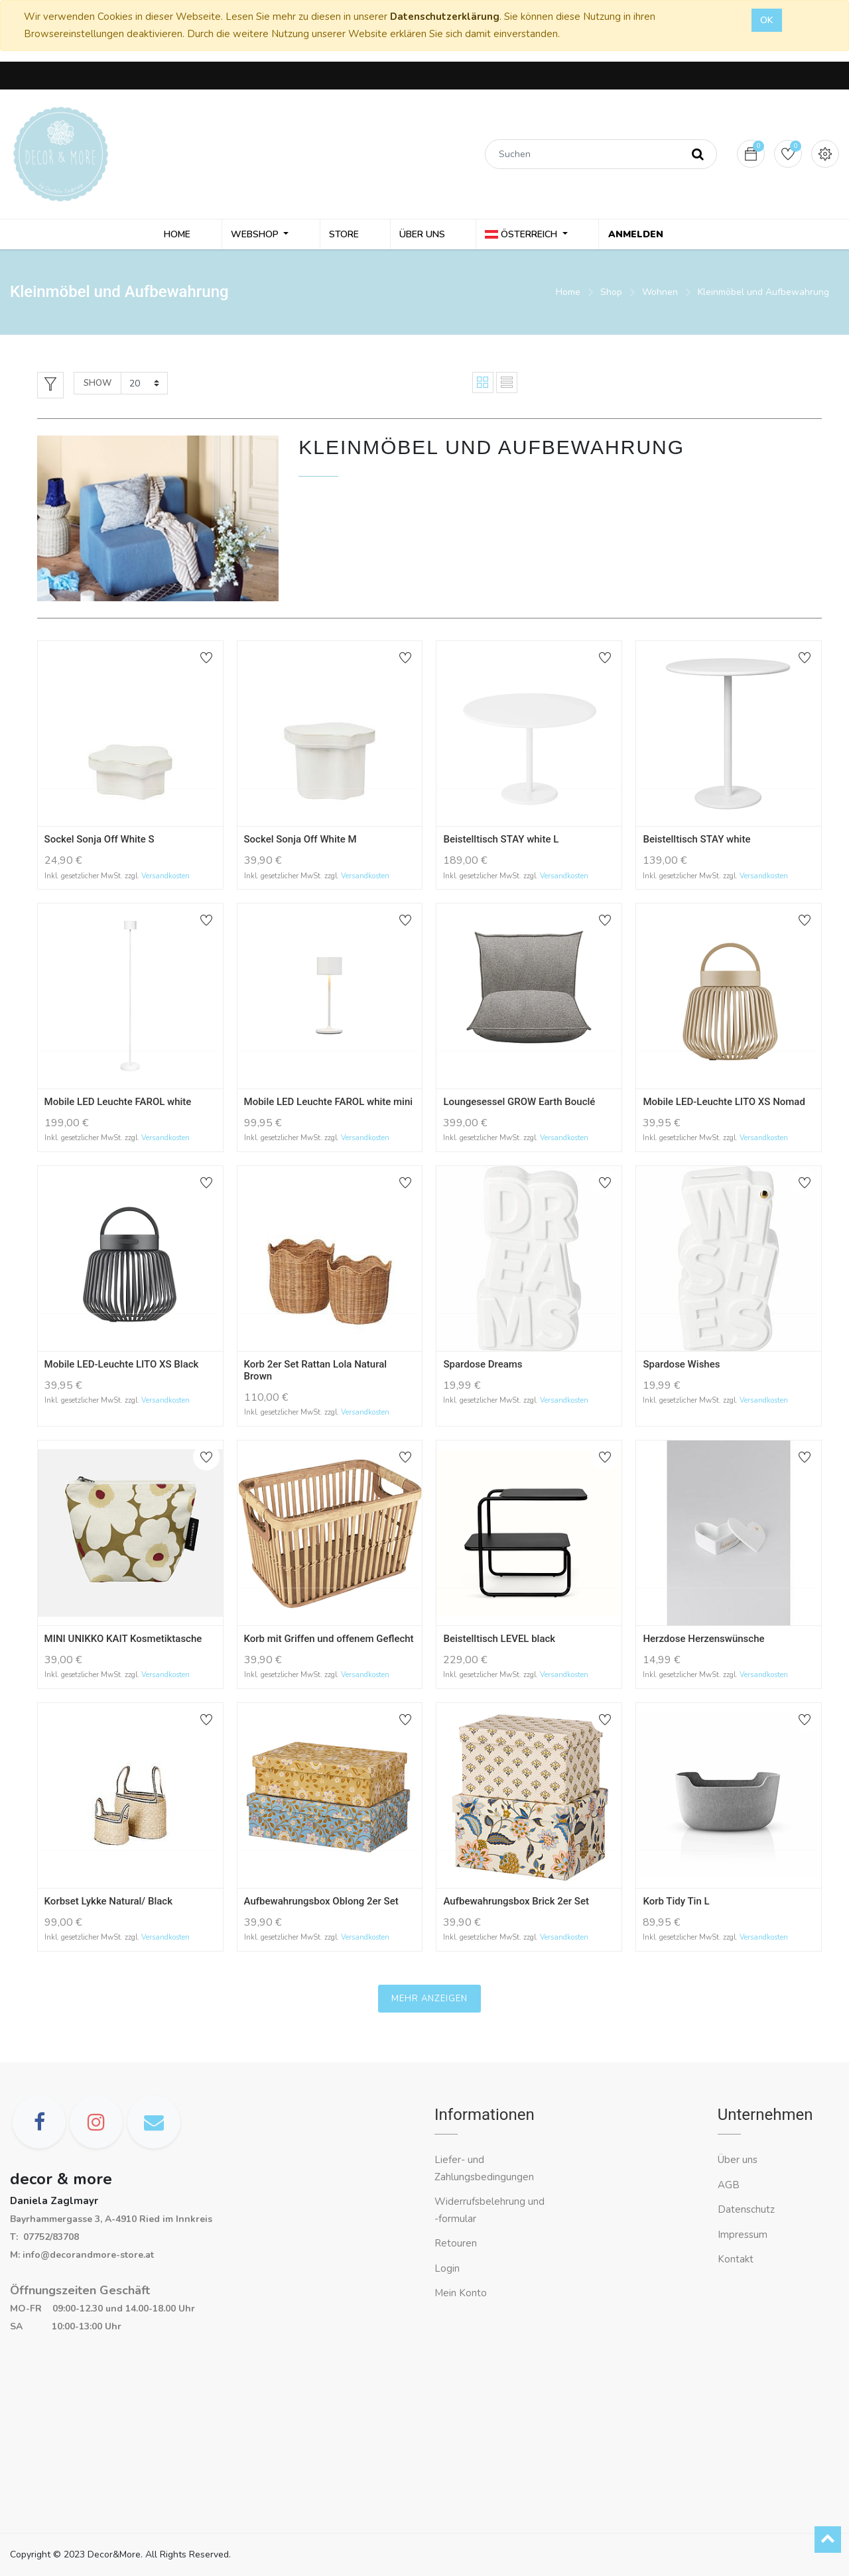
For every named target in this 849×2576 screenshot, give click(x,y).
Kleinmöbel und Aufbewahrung (763, 294)
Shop (611, 294)
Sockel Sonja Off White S (99, 843)
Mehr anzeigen (429, 2001)
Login (447, 2268)
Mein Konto (460, 2293)
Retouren (455, 2243)
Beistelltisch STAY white (696, 843)
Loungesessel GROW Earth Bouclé (519, 1105)
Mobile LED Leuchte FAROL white (118, 1105)
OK (766, 20)
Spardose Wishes (681, 1367)
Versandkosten (165, 879)
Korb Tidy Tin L (676, 1904)
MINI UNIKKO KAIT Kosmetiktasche (123, 1641)
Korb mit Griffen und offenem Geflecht (329, 1641)
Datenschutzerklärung (444, 16)
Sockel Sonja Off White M (300, 843)
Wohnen (660, 294)
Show (97, 386)
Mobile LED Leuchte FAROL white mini (328, 1105)
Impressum (744, 2234)
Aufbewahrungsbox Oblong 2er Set (321, 1904)
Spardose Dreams (482, 1367)
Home (568, 294)
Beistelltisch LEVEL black (499, 1641)
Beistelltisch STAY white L (500, 843)
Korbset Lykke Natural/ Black (108, 1904)
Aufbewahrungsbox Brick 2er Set (515, 1904)
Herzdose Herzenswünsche (703, 1641)
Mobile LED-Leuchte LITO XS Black (121, 1367)
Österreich (519, 235)
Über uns (737, 2159)
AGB (729, 2185)
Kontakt (737, 2259)
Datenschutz (746, 2209)
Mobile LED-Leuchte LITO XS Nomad (724, 1105)
